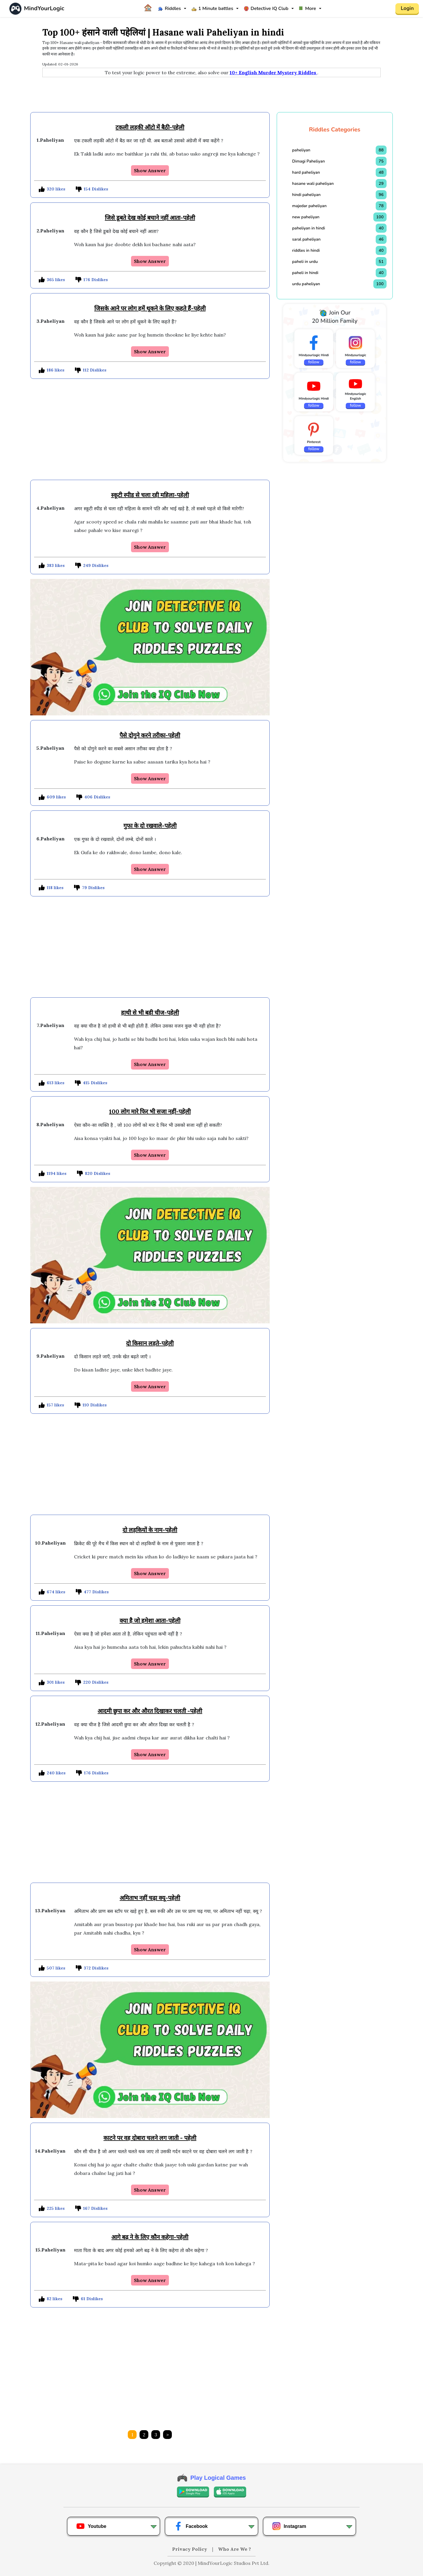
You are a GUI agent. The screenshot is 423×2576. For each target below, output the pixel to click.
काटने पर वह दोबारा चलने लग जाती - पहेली (149, 2137)
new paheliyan (306, 217)
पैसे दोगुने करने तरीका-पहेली (150, 735)
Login (407, 8)
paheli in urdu (305, 261)
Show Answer (150, 170)
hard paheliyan (306, 172)
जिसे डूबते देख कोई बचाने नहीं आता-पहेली (150, 217)
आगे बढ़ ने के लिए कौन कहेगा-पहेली (149, 2237)
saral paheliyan (306, 239)
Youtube (91, 2526)
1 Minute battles (212, 8)
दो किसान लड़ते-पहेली (150, 1343)
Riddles (169, 8)
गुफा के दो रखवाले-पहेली (150, 825)
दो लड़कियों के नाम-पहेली (149, 1529)
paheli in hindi (305, 273)
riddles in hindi (306, 250)
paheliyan (301, 150)
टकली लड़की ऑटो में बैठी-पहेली (149, 127)
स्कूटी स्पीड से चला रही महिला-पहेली (150, 495)
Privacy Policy (190, 2549)
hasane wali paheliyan (313, 183)
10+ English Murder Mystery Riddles (273, 72)
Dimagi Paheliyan (308, 161)
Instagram (289, 2526)
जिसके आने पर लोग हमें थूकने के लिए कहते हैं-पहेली (150, 308)
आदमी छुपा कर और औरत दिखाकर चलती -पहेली (150, 1710)
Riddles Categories (334, 130)
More (307, 8)
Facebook (191, 2526)
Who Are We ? (234, 2549)
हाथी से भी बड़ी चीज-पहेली (150, 1012)
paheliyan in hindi (308, 228)
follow (313, 362)
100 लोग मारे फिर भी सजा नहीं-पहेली (150, 1111)
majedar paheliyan (309, 206)
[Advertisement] (211, 95)
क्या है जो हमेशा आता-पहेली (150, 1620)
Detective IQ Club (266, 8)
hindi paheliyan (306, 194)
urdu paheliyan (306, 284)
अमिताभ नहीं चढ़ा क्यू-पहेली (150, 1897)
